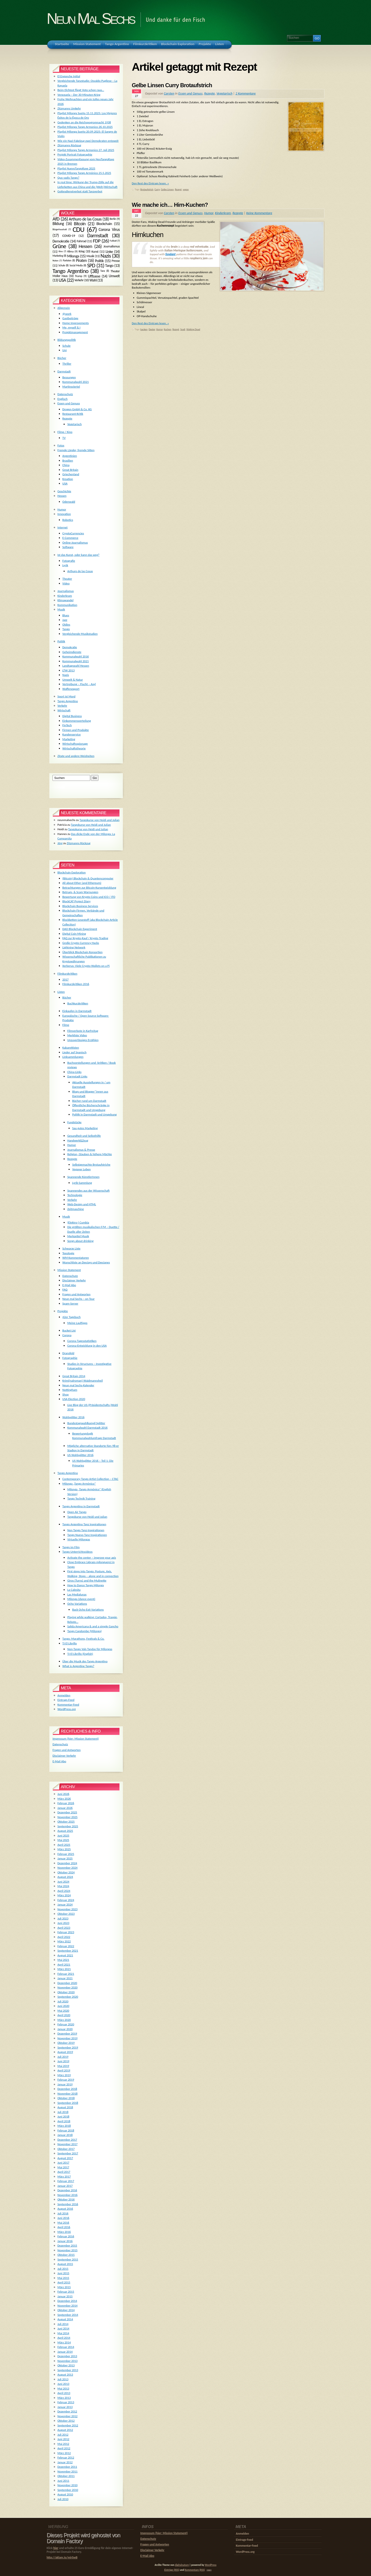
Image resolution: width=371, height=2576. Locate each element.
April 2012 (63, 2448)
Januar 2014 (65, 2351)
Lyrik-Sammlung (82, 1182)
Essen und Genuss (190, 93)
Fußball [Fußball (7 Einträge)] (115, 240)
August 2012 (65, 2430)
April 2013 (63, 2393)
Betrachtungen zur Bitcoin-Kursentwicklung (89, 887)
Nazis (65, 675)
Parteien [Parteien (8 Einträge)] (69, 260)
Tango (66, 629)
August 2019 (65, 2052)
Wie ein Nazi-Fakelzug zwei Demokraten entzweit (88, 141)
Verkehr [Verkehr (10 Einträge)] (81, 280)
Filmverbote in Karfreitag (82, 1031)
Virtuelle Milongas (78, 1539)
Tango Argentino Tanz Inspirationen (84, 1524)
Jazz (64, 620)
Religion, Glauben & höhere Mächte (89, 1154)
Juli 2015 (62, 2268)
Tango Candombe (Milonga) (84, 1631)
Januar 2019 (65, 2084)
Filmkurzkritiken (67, 973)
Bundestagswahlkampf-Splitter (86, 1423)
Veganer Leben (81, 1169)
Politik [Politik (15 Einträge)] (102, 260)
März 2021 (64, 1969)
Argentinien (69, 456)
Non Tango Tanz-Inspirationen (85, 1530)
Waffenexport (71, 689)
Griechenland (70, 474)
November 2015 (67, 2250)
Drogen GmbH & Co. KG (77, 409)
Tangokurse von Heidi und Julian (99, 820)
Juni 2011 (63, 2480)
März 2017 (64, 2176)
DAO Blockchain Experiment (79, 929)
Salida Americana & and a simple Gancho (92, 1626)
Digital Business (72, 716)
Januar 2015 (65, 2296)
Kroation (67, 479)
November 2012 (67, 2416)
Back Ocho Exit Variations (88, 1609)
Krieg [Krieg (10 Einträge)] (84, 251)
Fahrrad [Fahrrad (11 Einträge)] (84, 241)
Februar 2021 (65, 1973)
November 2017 (67, 2144)
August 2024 (65, 1877)
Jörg (59, 843)
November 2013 (67, 2361)
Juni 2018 (63, 2116)
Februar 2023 (65, 1932)
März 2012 (64, 2453)
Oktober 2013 (66, 2365)
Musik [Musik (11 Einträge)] (93, 256)
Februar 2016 (65, 2236)
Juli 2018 (62, 2112)
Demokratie (69, 647)
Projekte (62, 1311)
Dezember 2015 (67, 2245)
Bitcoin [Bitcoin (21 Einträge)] (84, 223)
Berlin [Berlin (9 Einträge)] (115, 218)
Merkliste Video (77, 1035)
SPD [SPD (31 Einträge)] (95, 265)
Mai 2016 (63, 2222)
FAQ (64, 1289)
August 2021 (65, 1955)
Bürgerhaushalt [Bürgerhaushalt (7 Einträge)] (62, 229)
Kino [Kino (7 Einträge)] (62, 251)
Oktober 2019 (66, 2042)
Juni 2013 (63, 2384)
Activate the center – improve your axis (91, 1557)
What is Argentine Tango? (78, 1666)
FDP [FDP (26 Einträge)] (101, 241)
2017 (65, 979)
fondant (170, 254)
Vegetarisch (224, 93)
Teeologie (68, 1253)
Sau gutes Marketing (85, 1128)
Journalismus (65, 591)
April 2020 (63, 2015)
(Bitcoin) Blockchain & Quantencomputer (88, 878)
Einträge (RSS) (171, 2570)
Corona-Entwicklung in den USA (86, 1345)
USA (65, 483)
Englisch (62, 399)
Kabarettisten (70, 1047)
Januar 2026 (65, 1808)
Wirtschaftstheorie (74, 748)
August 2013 (65, 2374)
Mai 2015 (63, 2278)
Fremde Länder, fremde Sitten (76, 450)
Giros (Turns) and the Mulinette (86, 1580)
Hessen (61, 495)
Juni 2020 (63, 2006)
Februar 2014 (65, 2347)
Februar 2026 (65, 1803)
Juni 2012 (63, 2439)
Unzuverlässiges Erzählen (82, 1040)
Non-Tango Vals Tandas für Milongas (89, 1649)
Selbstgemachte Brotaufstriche (91, 1164)
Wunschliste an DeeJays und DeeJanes (86, 1262)
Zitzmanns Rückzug (69, 145)
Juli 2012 (62, 2434)
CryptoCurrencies (73, 533)
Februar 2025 (65, 1854)
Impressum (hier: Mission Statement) (76, 1738)
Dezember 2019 (67, 2033)
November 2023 (67, 1909)
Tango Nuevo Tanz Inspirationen (87, 1535)
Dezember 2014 (67, 2301)
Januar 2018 (65, 2135)
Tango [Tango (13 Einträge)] (112, 265)
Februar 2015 (65, 2291)
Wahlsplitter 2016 (73, 1417)
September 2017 (67, 2153)
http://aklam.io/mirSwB (62, 2557)
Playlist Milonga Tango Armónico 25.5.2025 (84, 173)
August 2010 (65, 2494)
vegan (186, 189)
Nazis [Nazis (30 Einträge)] (110, 256)
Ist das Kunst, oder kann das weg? (78, 555)
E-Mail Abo (69, 1285)
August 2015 (65, 2264)
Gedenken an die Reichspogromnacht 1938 (84, 122)
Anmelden (63, 1695)
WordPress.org (66, 1709)
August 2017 (65, 2158)
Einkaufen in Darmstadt (77, 1011)
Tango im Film (71, 1547)
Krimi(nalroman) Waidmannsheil (82, 1380)
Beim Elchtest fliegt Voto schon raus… (80, 90)
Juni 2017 (63, 2162)
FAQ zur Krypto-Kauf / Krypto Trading (85, 938)
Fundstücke (74, 1122)
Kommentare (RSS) (195, 2570)
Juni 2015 (63, 2273)
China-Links (74, 1072)
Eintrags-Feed (66, 1700)
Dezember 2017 (67, 2139)
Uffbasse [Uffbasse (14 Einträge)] (97, 276)
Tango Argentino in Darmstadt (81, 1506)
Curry (157, 189)
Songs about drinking (80, 1241)
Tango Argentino (67, 701)
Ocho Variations (77, 1603)
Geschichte (64, 491)
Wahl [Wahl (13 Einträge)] (96, 280)
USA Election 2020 (73, 1399)
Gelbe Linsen (167, 189)
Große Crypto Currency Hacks (80, 943)
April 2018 (63, 2121)
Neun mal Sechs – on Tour (78, 1299)
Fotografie (68, 560)
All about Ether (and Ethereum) (81, 883)
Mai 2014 (63, 2333)
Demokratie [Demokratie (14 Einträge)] (64, 240)
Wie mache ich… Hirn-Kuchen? (170, 205)
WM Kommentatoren (75, 1257)
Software (68, 547)
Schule (66, 345)
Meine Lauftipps (77, 1323)
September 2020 (67, 1996)
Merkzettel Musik (78, 1236)
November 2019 (67, 2038)
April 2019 (63, 2070)
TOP (209, 2570)
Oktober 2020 (66, 1992)
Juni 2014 (63, 2328)
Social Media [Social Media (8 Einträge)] (78, 265)
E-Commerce (70, 538)
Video (66, 583)
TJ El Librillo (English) (80, 1653)
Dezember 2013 (67, 2356)
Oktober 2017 (66, 2149)
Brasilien (67, 460)
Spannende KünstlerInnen (83, 1177)
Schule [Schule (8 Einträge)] (63, 265)
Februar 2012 (65, 2457)
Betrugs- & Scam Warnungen (80, 892)
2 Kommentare (245, 93)
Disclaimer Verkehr (74, 1280)
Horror (159, 329)
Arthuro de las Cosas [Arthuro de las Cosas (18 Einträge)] (89, 219)
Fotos (60, 445)
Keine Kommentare (259, 213)
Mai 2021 (63, 1960)
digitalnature (182, 2565)
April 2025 (63, 1844)
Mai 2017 (63, 2167)
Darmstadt (64, 371)
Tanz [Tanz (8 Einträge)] (104, 270)
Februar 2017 (65, 2181)
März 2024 (64, 1895)
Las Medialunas (76, 1594)
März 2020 (64, 2020)
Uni (64, 350)
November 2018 (67, 2093)
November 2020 (67, 1987)
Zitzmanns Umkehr (69, 108)
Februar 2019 (65, 2079)
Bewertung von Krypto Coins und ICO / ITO (88, 897)
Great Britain (70, 469)
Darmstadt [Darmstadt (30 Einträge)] (103, 235)
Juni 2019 (63, 2061)
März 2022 (64, 1941)
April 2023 (63, 1927)
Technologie (74, 1195)
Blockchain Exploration (71, 872)
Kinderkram (223, 213)
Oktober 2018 (66, 2098)
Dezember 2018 (67, 2089)
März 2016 (64, 2232)
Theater (67, 578)
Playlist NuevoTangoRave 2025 (76, 168)
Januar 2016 (65, 2241)
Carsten (169, 93)
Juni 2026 (63, 1794)
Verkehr (62, 705)
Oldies (66, 624)
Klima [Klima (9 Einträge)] (72, 251)
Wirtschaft (64, 710)
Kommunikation (67, 605)
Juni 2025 (63, 1835)
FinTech (67, 725)
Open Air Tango (76, 1512)
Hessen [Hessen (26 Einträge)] (90, 246)
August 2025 (65, 1831)
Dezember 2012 (67, 2411)
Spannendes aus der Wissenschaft (88, 1190)
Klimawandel (65, 600)
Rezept (178, 189)
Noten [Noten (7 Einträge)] (57, 260)
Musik (61, 609)
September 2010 (67, 2490)
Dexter (152, 329)
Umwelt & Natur (72, 679)
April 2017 (63, 2172)
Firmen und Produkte (75, 730)
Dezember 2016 (67, 2190)
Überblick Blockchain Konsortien (82, 952)
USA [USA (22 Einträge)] (66, 280)
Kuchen (167, 329)
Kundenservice (71, 734)
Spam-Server (70, 1303)
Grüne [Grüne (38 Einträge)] (65, 246)
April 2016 (63, 2227)
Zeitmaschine (75, 1209)
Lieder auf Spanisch (74, 1052)
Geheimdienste (71, 652)
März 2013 (64, 2397)
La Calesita (73, 1589)
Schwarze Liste (71, 1248)
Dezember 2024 (67, 1863)
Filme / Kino (64, 432)
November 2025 (67, 1817)
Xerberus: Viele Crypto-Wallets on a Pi (86, 966)
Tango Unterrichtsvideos (77, 1551)
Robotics (67, 520)
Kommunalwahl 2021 (75, 382)
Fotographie (69, 1358)
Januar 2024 (65, 1904)
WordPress (210, 2565)
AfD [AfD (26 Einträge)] (60, 219)
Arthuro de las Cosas (80, 571)
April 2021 (63, 1964)
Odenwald (68, 501)
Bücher (61, 358)
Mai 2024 (63, 1886)
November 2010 (67, 2485)
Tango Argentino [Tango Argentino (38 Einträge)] (76, 271)
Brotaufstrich (146, 189)
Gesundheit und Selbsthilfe (84, 1135)
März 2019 (64, 2075)
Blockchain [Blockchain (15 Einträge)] (108, 223)
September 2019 (67, 2047)
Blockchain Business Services (80, 906)
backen (143, 329)
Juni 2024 (63, 1881)
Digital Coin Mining (74, 933)
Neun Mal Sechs (90, 18)
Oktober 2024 (66, 1872)
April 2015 (63, 2282)
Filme (65, 1025)
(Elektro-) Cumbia (78, 1222)
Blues (65, 615)
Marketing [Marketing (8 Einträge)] (59, 255)
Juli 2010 (62, 2499)
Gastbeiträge (70, 318)
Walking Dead (193, 329)
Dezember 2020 (67, 1983)
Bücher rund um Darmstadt (89, 1100)
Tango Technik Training (81, 1498)
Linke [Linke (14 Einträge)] (113, 251)
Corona (66, 1335)
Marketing (68, 739)
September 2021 (67, 1950)
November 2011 (67, 2471)
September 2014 (67, 2315)
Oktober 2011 (66, 2476)
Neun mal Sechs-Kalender (78, 1385)
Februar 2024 (65, 1900)
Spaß (182, 329)
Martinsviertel (71, 386)
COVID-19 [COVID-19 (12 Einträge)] (73, 235)
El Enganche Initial (68, 76)
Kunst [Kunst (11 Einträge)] (97, 251)
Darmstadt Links (77, 1076)
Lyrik (65, 565)
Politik (61, 641)
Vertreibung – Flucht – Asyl (79, 684)
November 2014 (67, 2305)
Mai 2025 (63, 1840)
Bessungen (69, 377)
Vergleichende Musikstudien (80, 633)
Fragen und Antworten (76, 1294)
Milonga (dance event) (81, 1599)
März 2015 (64, 2287)
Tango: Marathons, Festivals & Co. (83, 1638)
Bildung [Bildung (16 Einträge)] (62, 223)
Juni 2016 (63, 2218)
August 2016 (65, 2208)
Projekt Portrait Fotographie (74, 154)
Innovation (64, 514)
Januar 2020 (65, 2029)
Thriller (66, 363)
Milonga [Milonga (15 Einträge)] (76, 255)
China (66, 465)
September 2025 (67, 1826)
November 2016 (67, 2195)
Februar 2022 (65, 1946)
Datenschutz (65, 394)
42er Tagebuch (71, 1317)
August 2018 (65, 2107)
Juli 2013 (62, 2379)
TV (64, 438)
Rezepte (209, 93)
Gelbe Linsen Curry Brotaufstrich (172, 85)
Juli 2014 (62, 2324)
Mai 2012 (63, 2444)
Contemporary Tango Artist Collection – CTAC (90, 1479)
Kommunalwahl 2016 (75, 656)
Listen (61, 992)
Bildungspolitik (66, 339)
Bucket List (69, 1330)
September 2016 (67, 2204)
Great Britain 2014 (73, 1376)
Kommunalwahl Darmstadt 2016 (87, 1427)
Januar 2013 (65, 2407)
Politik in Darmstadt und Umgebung (94, 1114)
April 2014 (63, 2337)
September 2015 (67, 2259)
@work (66, 314)
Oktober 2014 (66, 2310)
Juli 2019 (62, 2056)
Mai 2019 (63, 2066)
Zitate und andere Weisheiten (75, 756)
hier (55, 2548)
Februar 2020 (65, 2024)
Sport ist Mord (66, 696)
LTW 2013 (68, 670)
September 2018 (67, 2103)
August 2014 (65, 2319)
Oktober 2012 (66, 2420)
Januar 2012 (65, 2462)
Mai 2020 (63, 2010)
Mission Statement (69, 1270)
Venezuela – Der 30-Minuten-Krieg (78, 94)
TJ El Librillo (69, 1643)
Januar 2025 (65, 1858)
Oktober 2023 (66, 1913)
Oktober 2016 (66, 2199)
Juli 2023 (62, 1918)
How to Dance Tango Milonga (85, 1585)
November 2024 (67, 1867)
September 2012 (67, 2425)
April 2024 (63, 1891)
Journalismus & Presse (81, 1149)
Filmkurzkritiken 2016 (75, 984)
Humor (208, 213)
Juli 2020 (62, 2001)
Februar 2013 (65, 2402)
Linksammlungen (73, 1057)
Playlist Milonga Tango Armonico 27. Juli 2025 (85, 150)
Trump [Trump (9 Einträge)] (81, 276)
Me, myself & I (71, 327)
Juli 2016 (62, 2213)
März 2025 (64, 1849)
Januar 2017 (65, 2185)
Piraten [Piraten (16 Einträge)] (85, 260)
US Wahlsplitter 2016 (80, 1455)
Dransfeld (68, 1353)
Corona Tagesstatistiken (82, 1341)
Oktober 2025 (66, 1821)
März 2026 (64, 1798)
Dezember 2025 (67, 1812)
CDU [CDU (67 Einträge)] (85, 229)
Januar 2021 (65, 1978)
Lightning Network (73, 947)
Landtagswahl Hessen (75, 665)
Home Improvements (75, 323)
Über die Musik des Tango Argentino (85, 1661)
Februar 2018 (65, 2130)
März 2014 (64, 2342)
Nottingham (69, 1390)
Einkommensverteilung (76, 720)
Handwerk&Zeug (77, 1140)
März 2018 (64, 2125)
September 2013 (67, 2370)
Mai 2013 (63, 2388)
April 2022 (63, 1937)
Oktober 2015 (66, 2254)
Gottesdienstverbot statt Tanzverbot (79, 191)
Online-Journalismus (75, 542)
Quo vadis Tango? (68, 177)
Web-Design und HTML (81, 1204)
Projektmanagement (75, 332)
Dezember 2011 (67, 2466)
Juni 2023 (63, 1923)
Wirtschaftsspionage (75, 743)
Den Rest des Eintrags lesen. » (150, 183)
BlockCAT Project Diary (76, 901)
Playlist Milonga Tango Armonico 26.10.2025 (85, 127)
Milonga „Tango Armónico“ (79, 1483)
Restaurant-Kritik (72, 413)
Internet (62, 527)
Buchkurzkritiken (77, 1003)
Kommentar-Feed (68, 1704)
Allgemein (63, 308)
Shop (65, 1394)
